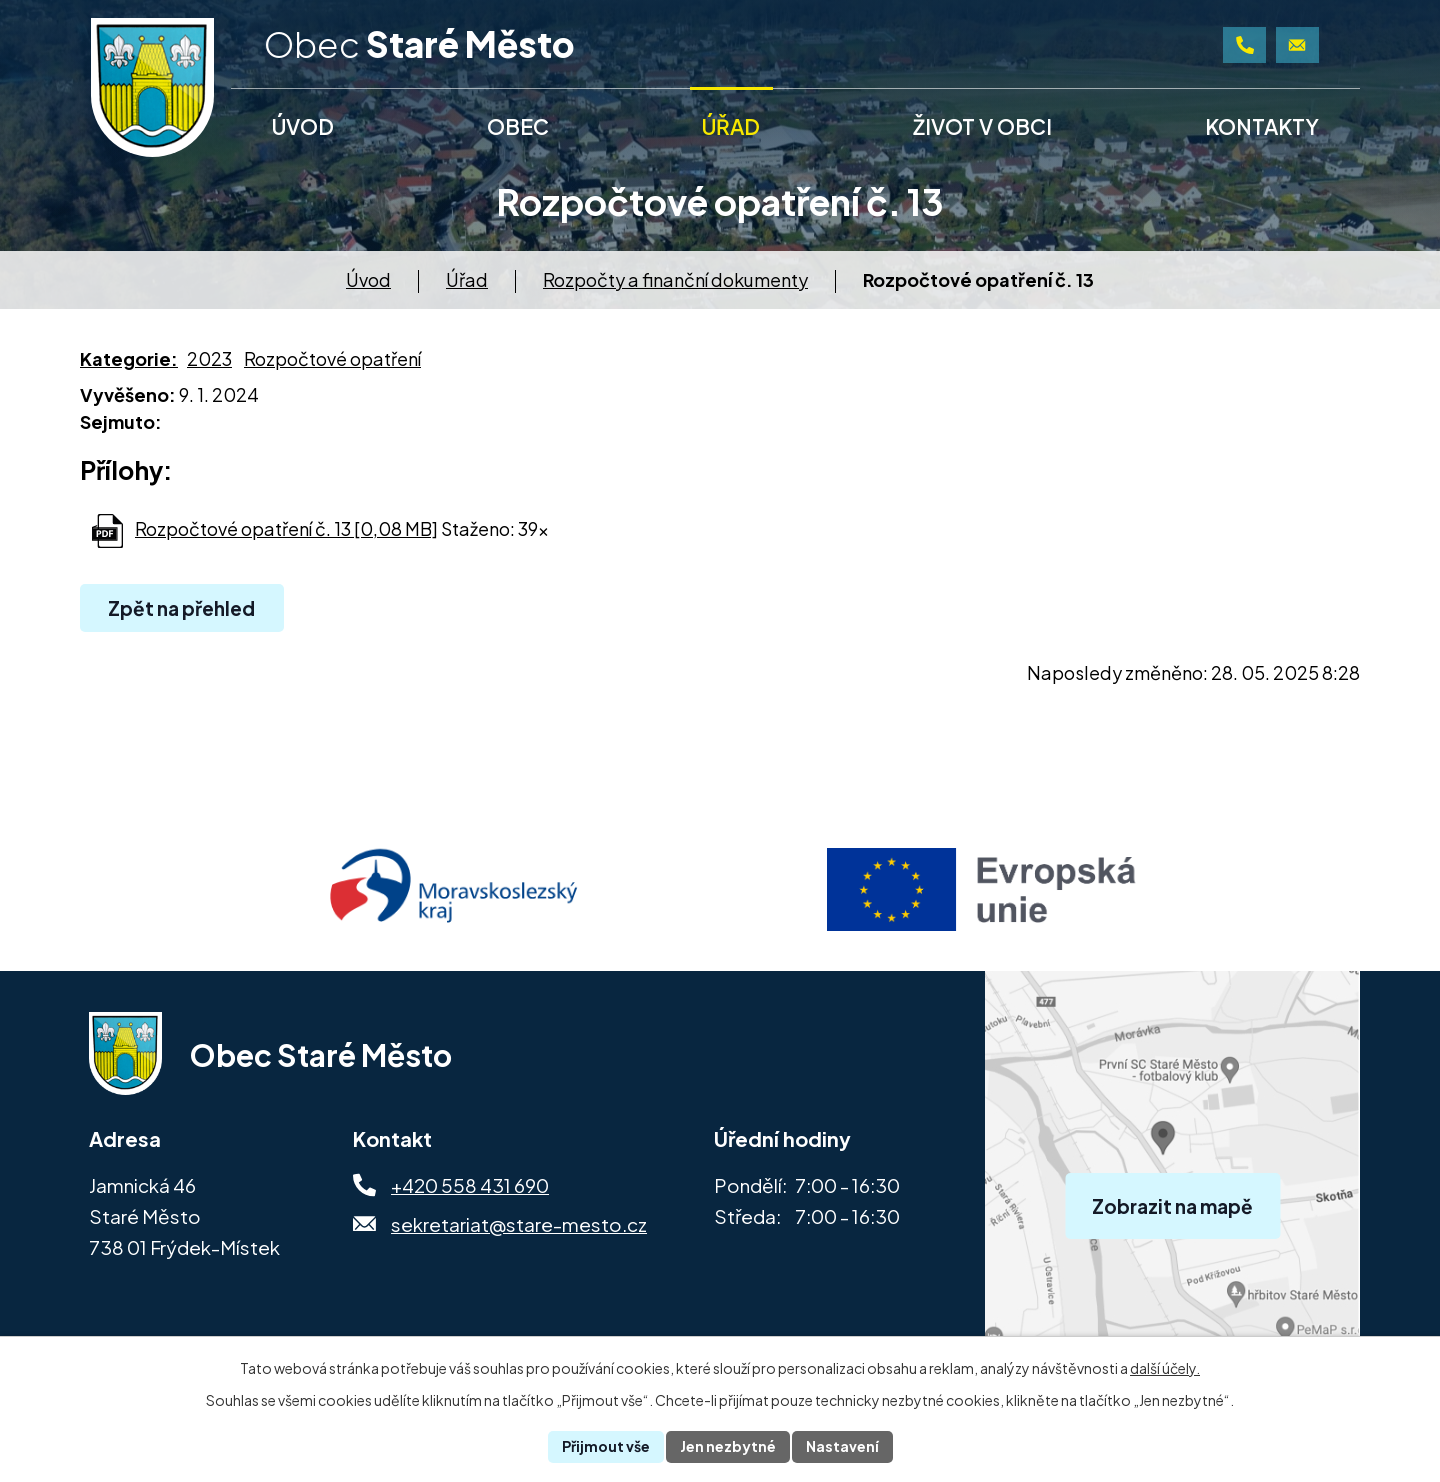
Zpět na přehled (181, 608)
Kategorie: (129, 358)
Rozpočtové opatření (332, 358)
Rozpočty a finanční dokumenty (675, 279)
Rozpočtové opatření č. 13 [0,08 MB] (286, 528)
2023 (209, 358)
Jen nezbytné (728, 1446)
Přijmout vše (606, 1446)
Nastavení (842, 1446)
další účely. (1165, 1368)
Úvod (368, 279)
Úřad (467, 279)
